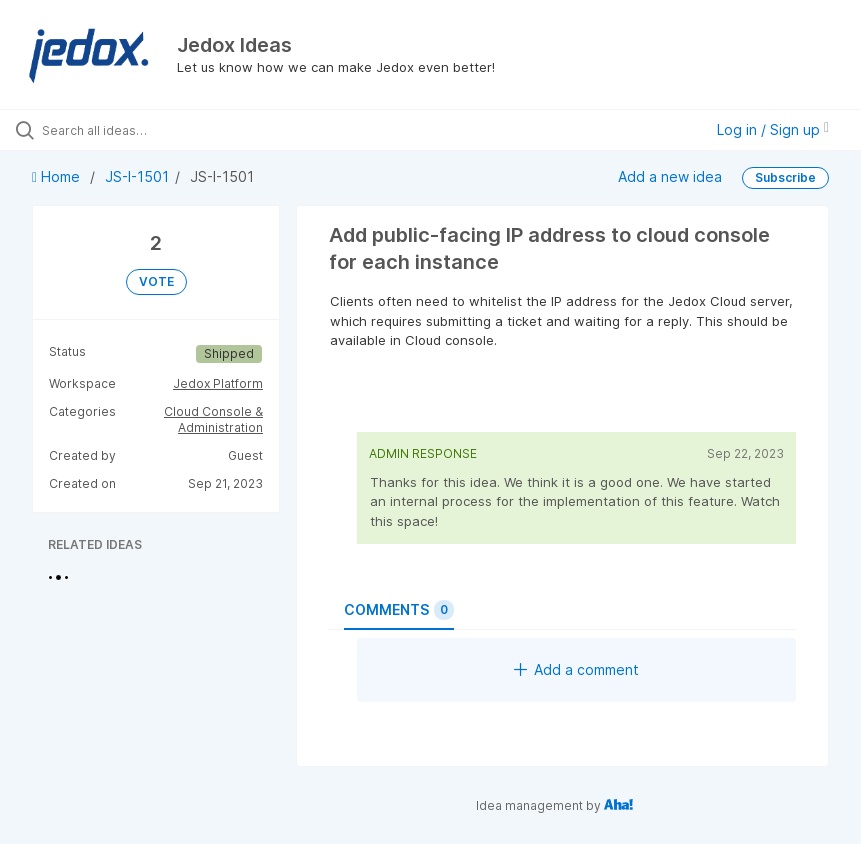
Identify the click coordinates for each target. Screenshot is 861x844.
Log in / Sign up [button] (773, 129)
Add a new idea (670, 176)
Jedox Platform (218, 383)
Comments (399, 610)
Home (58, 176)
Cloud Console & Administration (213, 419)
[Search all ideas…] (135, 130)
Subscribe (785, 177)
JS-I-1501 (137, 176)
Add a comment (576, 669)
